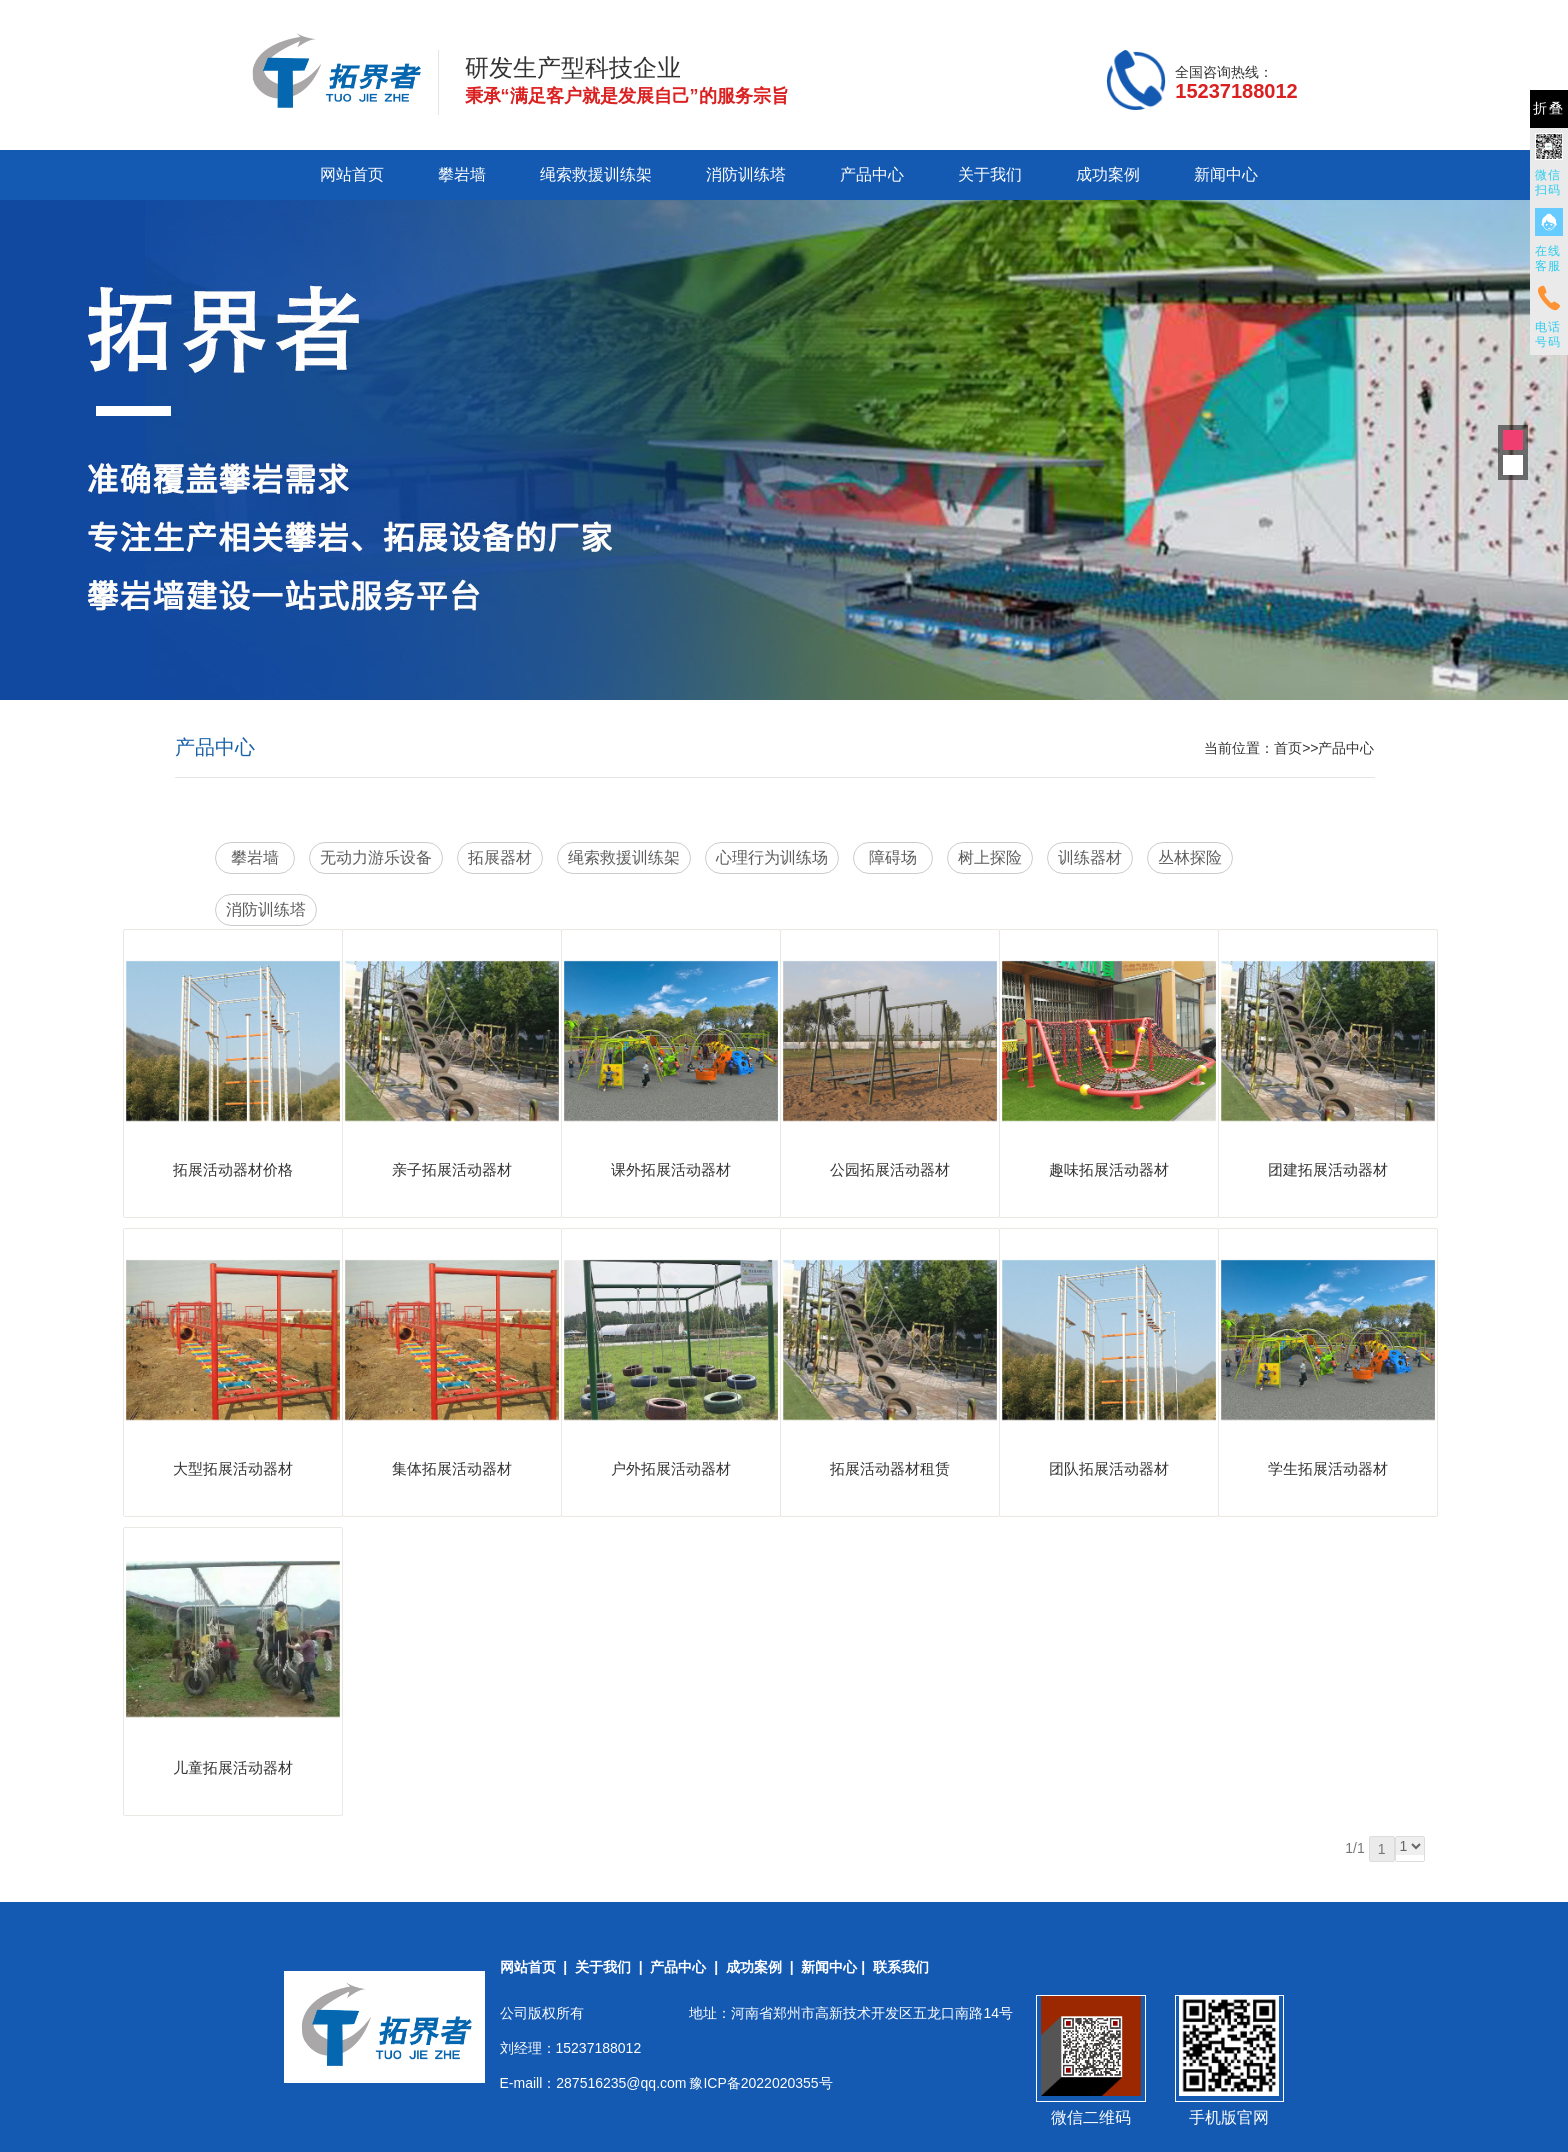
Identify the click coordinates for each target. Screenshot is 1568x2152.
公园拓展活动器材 (890, 1169)
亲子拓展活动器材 (452, 1169)
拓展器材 (500, 857)
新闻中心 (1226, 174)
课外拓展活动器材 (671, 1169)
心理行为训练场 (772, 857)
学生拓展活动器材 (1328, 1468)
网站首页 (352, 174)
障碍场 (893, 857)
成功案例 (1108, 174)
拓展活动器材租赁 (890, 1468)
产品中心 (872, 174)
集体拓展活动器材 (452, 1468)
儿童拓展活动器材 (233, 1767)
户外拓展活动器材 (671, 1468)
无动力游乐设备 (376, 857)
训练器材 (1090, 857)
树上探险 (990, 857)
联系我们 (901, 1967)
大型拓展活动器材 (233, 1468)
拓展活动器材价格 (233, 1169)
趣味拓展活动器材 (1109, 1169)
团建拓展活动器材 (1328, 1169)
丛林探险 (1190, 857)
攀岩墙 (462, 174)
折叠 (1549, 108)
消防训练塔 (746, 174)
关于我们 (990, 174)
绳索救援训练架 (596, 174)
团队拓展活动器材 (1109, 1468)
